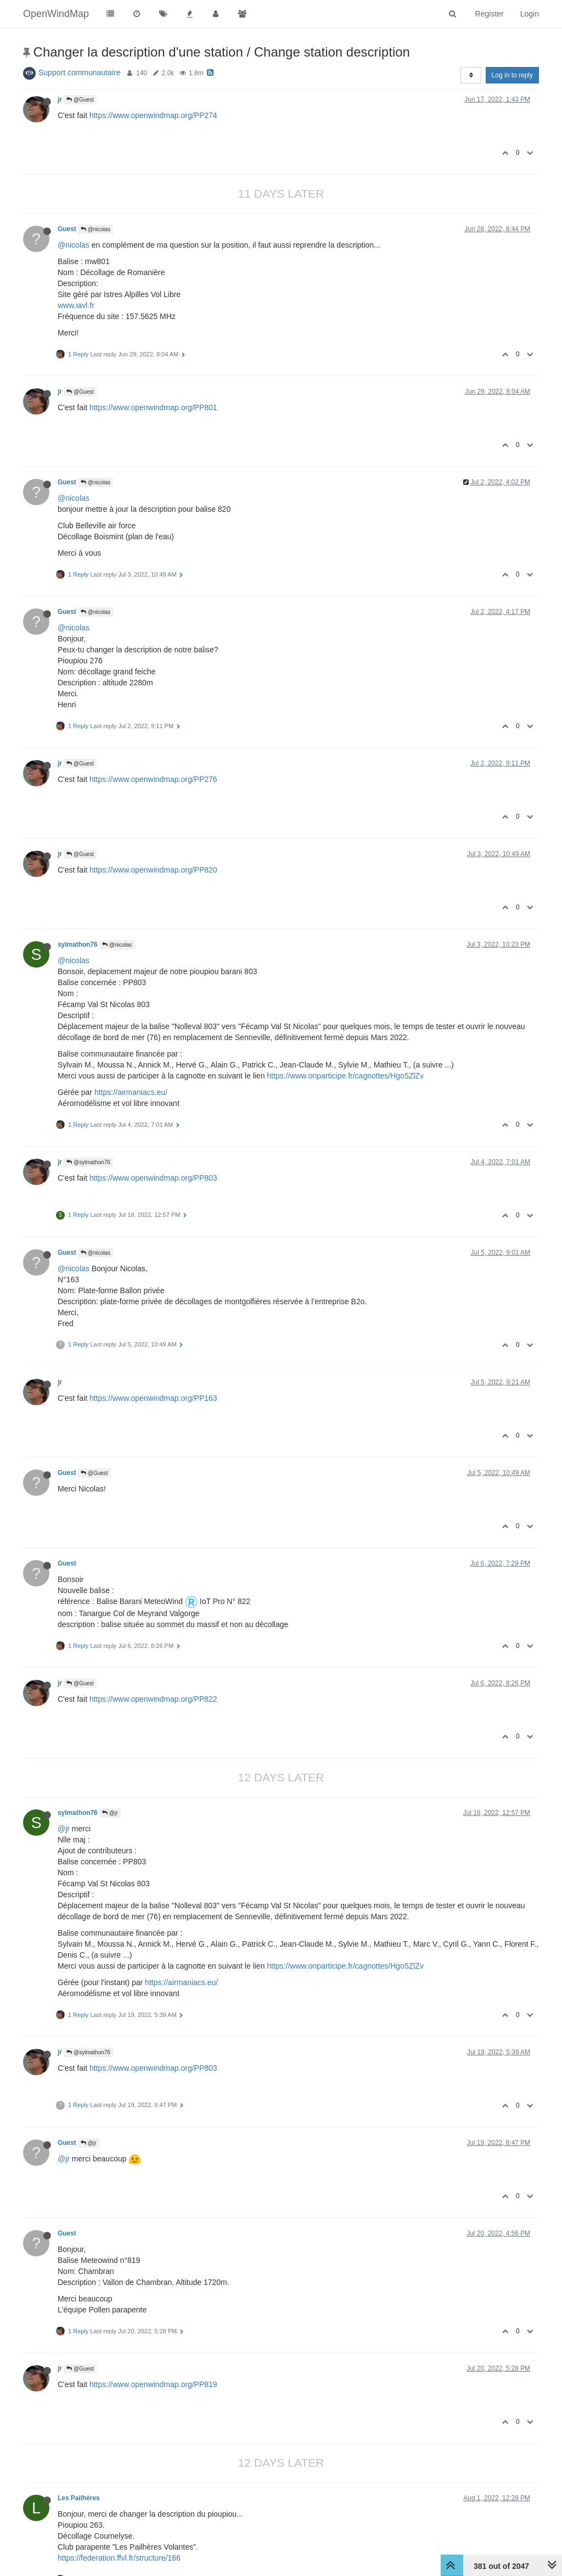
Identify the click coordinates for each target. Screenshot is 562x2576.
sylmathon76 (78, 944)
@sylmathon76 (88, 1162)
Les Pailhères (79, 2498)
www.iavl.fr (76, 305)
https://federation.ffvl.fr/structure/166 (119, 2557)
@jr (109, 1813)
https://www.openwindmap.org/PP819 (153, 2384)
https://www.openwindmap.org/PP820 (153, 869)
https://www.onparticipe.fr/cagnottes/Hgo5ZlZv (345, 1075)
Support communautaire (79, 72)
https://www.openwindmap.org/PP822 (153, 1699)
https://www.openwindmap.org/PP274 (153, 115)
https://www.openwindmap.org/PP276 (153, 779)
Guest (67, 229)
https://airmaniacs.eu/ (130, 1092)
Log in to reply (512, 75)
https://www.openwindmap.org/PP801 (153, 407)
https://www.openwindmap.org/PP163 (153, 1398)
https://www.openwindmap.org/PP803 (153, 1178)
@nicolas (95, 229)
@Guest (80, 100)
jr (60, 99)
